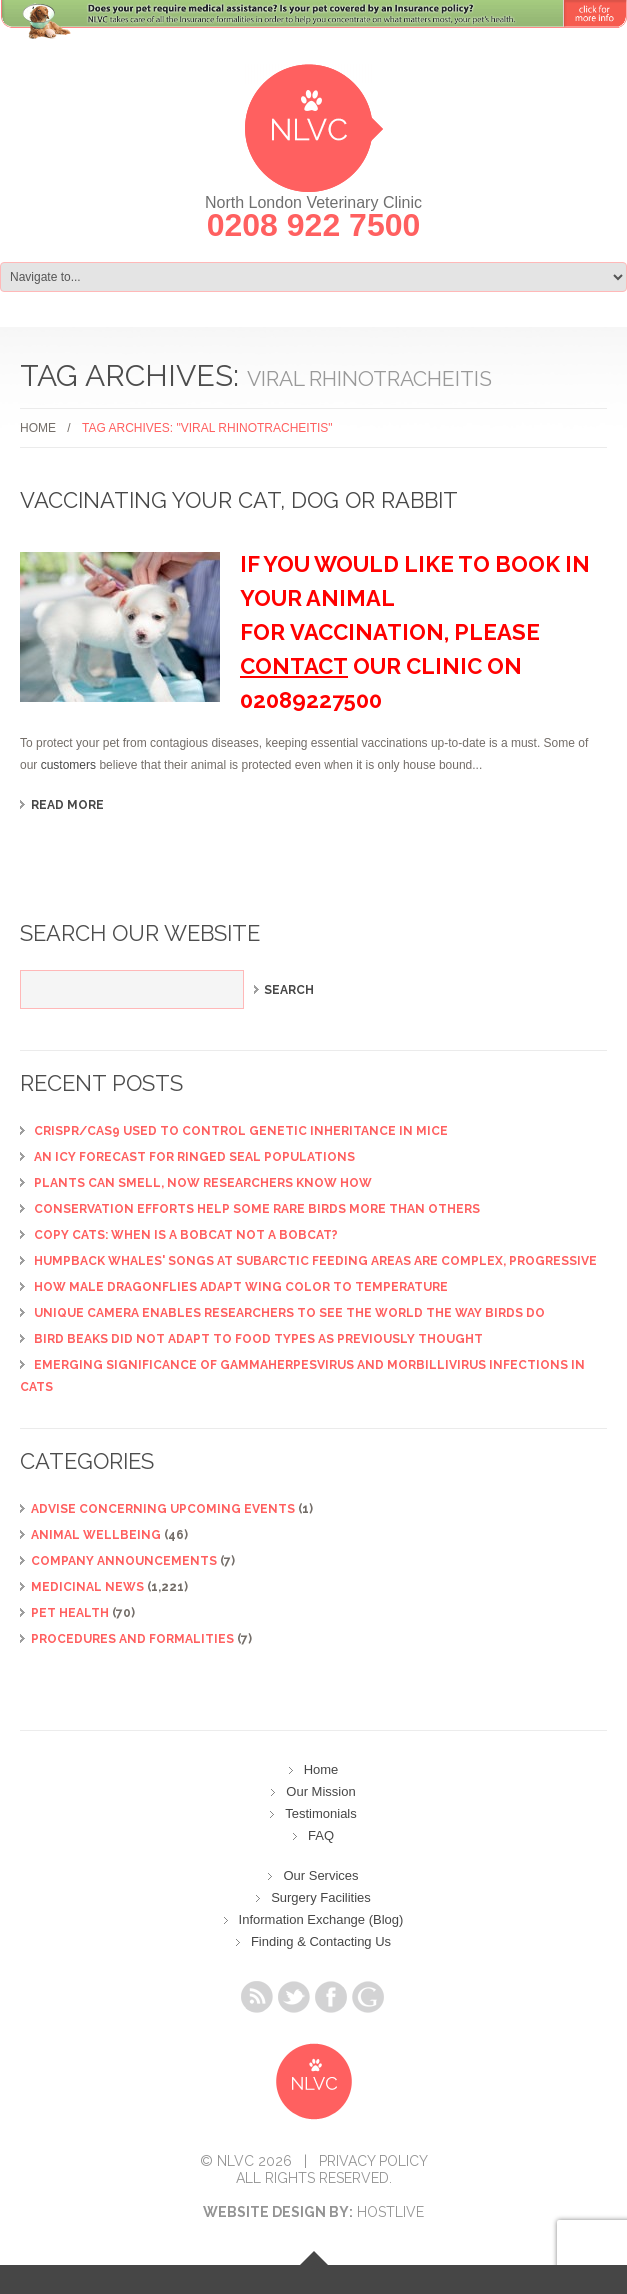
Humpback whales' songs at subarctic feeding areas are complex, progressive (315, 1261)
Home (38, 428)
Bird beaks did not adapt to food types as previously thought (258, 1339)
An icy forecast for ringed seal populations (194, 1157)
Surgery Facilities (321, 1897)
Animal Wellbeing (96, 1535)
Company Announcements (124, 1561)
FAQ (321, 1835)
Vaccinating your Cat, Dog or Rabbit (239, 500)
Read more (67, 805)
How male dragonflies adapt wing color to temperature (241, 1287)
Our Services (320, 1875)
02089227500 (311, 700)
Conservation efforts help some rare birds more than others (257, 1209)
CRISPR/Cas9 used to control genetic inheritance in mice (241, 1131)
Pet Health (70, 1613)
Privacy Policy (373, 2161)
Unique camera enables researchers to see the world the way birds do (289, 1313)
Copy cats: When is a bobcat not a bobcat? (186, 1235)
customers (68, 765)
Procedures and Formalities (132, 1639)
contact (294, 666)
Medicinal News (87, 1587)
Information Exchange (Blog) (321, 1919)
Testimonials (321, 1813)
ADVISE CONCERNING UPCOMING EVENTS (163, 1509)
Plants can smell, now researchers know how (203, 1183)
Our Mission (320, 1791)
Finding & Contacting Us (321, 1941)
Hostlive (390, 2212)
